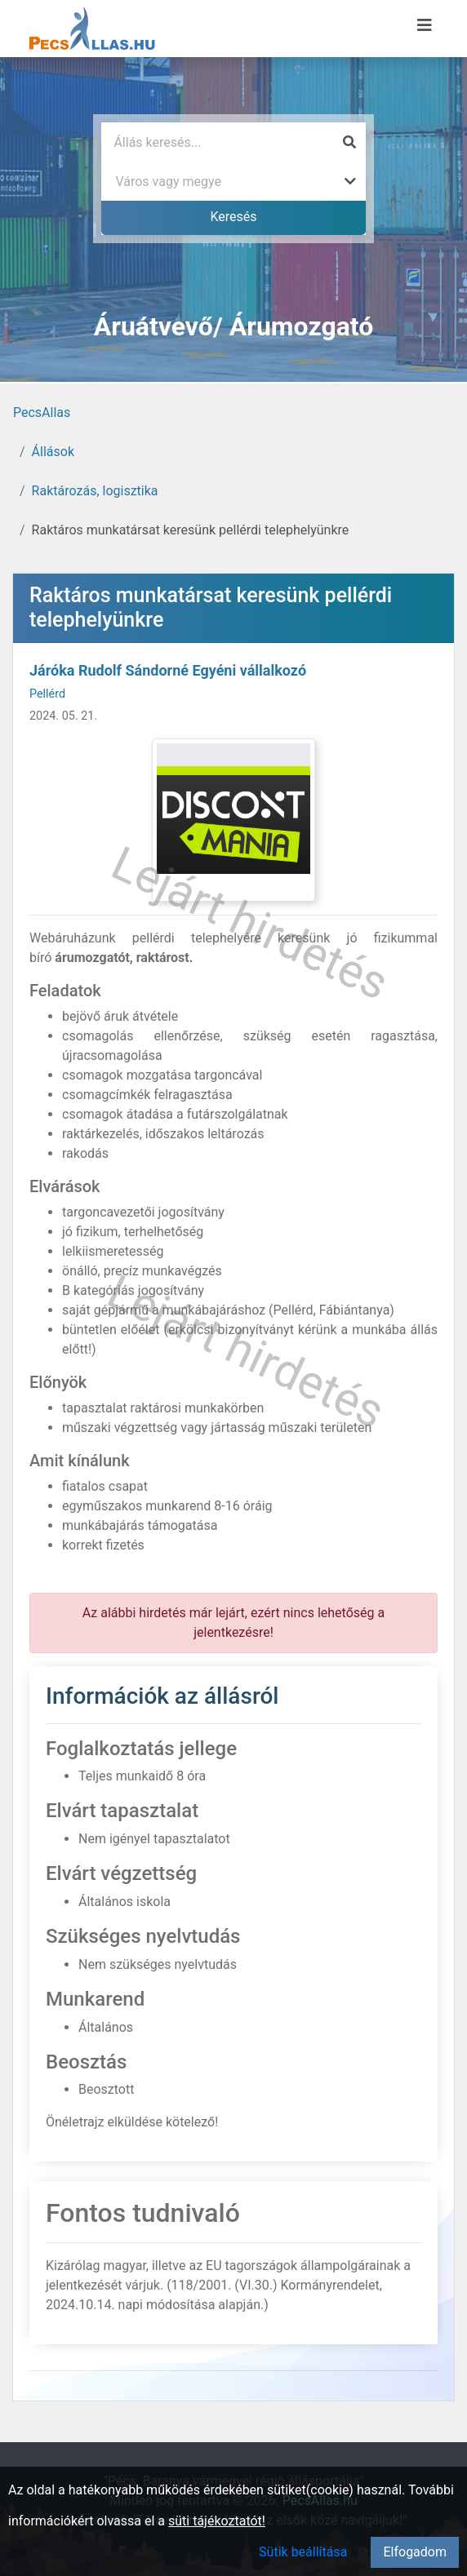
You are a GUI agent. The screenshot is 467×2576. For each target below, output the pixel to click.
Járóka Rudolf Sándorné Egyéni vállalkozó (167, 670)
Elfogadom (415, 2552)
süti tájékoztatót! (216, 2521)
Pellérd (47, 694)
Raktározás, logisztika (95, 491)
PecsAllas (41, 412)
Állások (53, 451)
